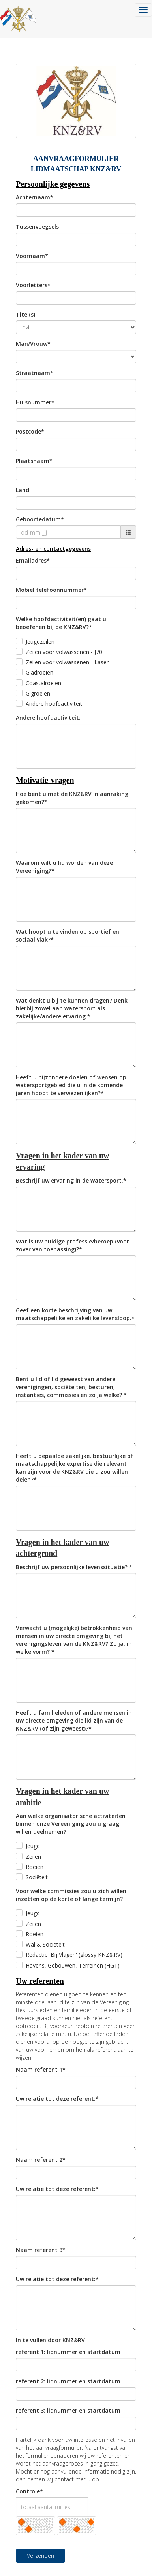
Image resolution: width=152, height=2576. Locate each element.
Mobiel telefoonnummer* (51, 589)
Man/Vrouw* (33, 343)
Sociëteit (37, 1877)
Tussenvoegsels (37, 226)
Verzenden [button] (40, 2555)
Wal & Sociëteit (45, 1944)
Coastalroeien (43, 683)
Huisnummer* (35, 402)
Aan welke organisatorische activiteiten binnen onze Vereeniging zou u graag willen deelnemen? (71, 1823)
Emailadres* (33, 560)
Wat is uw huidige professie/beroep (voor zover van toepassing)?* (72, 1245)
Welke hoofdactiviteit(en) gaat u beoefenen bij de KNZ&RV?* (61, 623)
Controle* (29, 2491)
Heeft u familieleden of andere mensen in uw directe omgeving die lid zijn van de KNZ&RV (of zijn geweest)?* (74, 1720)
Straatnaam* (34, 373)
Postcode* (30, 431)
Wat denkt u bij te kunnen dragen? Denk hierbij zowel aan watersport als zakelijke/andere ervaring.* (72, 1008)
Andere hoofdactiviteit (54, 703)
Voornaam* (32, 256)
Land (22, 490)
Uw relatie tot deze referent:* (57, 2098)
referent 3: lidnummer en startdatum (68, 2410)
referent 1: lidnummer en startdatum (68, 2352)
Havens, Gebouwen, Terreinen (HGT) (73, 1965)
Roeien (34, 1867)
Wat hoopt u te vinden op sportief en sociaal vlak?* (67, 935)
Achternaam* (34, 197)
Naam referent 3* (41, 2250)
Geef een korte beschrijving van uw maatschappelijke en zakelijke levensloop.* (75, 1314)
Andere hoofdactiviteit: (48, 717)
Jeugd (33, 1846)
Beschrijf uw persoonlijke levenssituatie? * (74, 1567)
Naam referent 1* (41, 2069)
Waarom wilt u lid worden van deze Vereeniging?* (64, 866)
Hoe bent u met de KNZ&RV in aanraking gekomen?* (72, 798)
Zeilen (33, 1856)
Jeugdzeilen (40, 641)
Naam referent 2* (41, 2159)
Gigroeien (38, 693)
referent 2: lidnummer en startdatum (68, 2381)
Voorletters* (33, 285)
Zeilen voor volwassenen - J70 (64, 652)
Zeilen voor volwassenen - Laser (67, 662)
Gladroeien (39, 672)
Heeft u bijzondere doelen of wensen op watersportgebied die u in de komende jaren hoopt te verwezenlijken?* (71, 1085)
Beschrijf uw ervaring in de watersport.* (71, 1180)
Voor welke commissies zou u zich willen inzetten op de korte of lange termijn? (71, 1895)
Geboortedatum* (40, 519)
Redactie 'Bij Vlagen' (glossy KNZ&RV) (74, 1954)
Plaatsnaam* (34, 460)
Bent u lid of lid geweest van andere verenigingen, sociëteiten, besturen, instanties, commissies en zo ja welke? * (71, 1387)
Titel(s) (25, 314)
